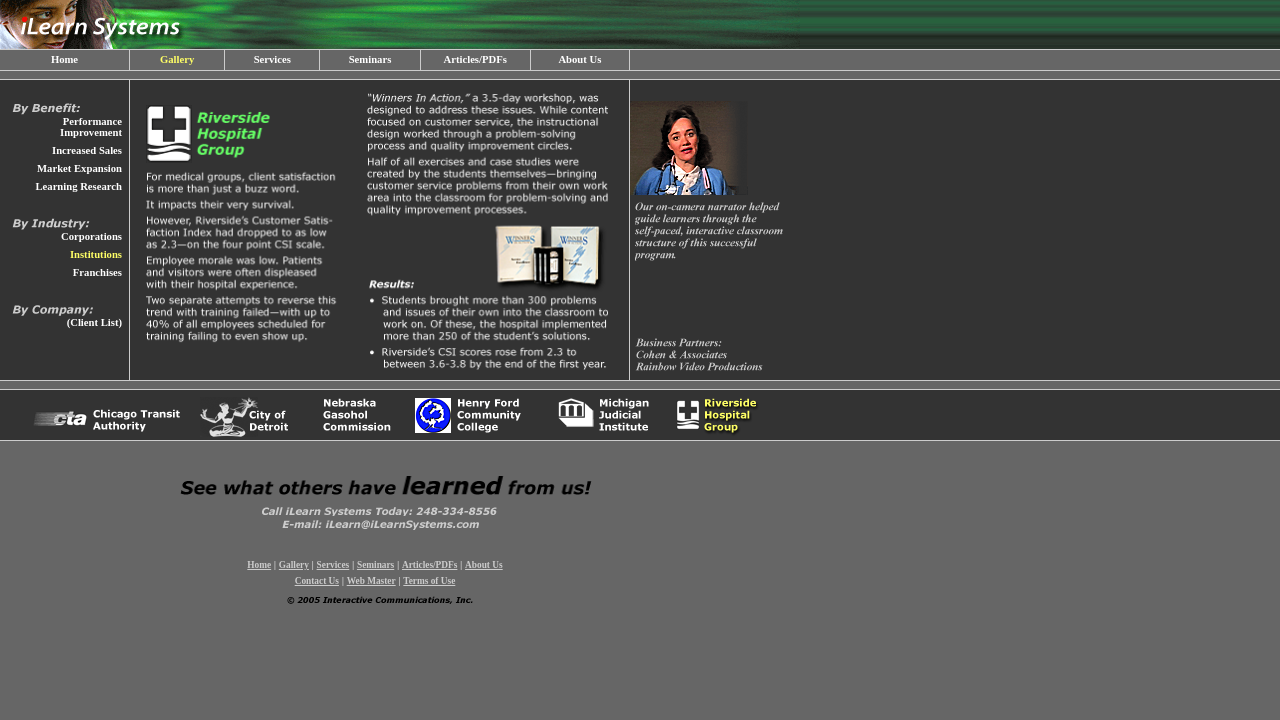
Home (64, 59)
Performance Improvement (91, 127)
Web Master (371, 581)
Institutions (96, 254)
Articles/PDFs (475, 59)
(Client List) (94, 322)
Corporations (91, 236)
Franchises (97, 272)
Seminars (370, 59)
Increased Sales (87, 150)
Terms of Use (429, 581)
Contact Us (317, 581)
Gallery (177, 59)
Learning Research (78, 186)
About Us (579, 59)
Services (272, 59)
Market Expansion (79, 168)
